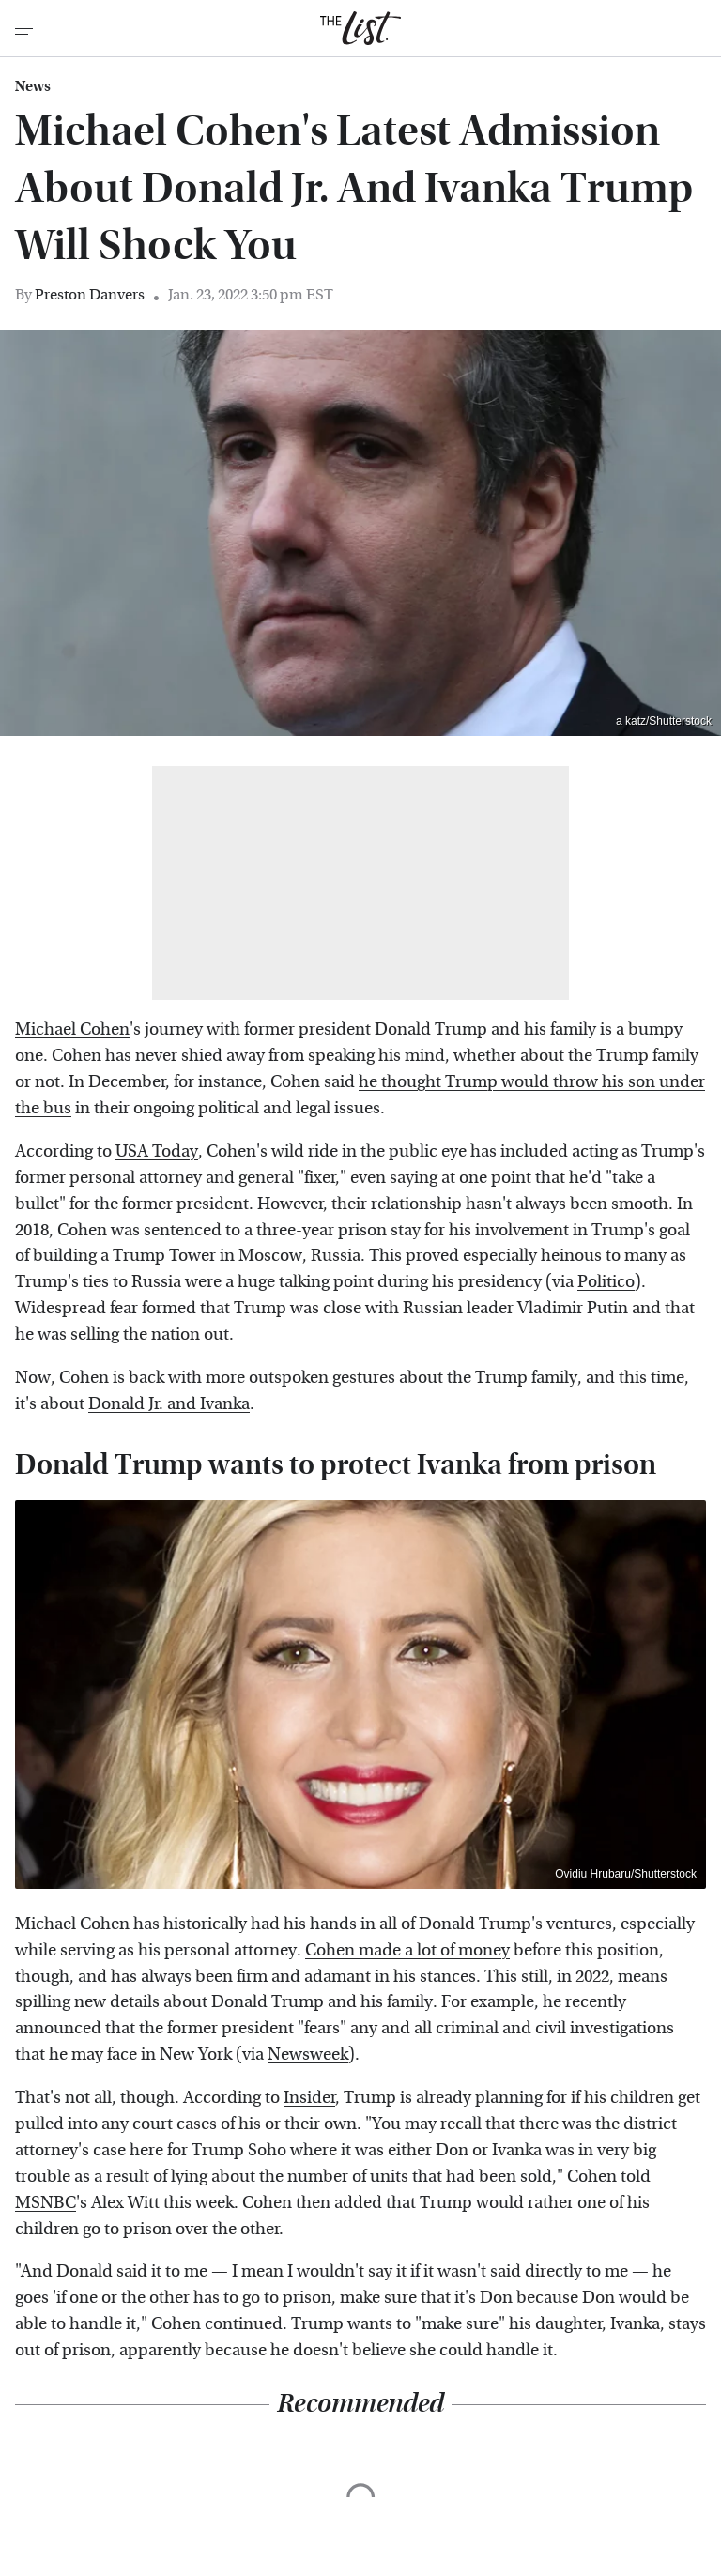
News (33, 86)
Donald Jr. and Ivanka (169, 1404)
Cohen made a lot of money (407, 1950)
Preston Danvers (90, 294)
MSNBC (45, 2203)
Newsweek (308, 2054)
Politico (606, 1282)
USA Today (156, 1151)
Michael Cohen (72, 1029)
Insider (309, 2098)
